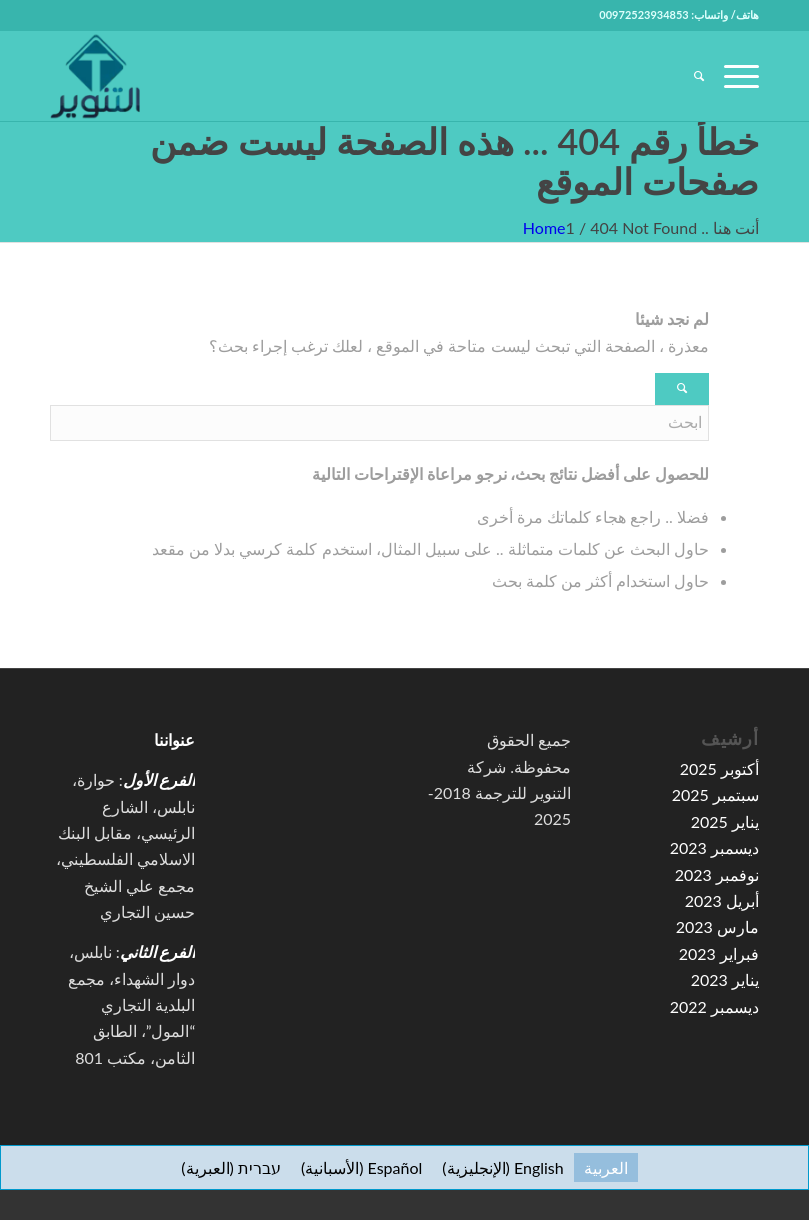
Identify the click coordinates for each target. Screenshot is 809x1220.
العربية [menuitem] (606, 1167)
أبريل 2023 (722, 900)
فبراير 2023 (719, 953)
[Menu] (731, 76)
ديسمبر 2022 (714, 1006)
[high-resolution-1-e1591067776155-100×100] (95, 76)
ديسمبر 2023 (714, 847)
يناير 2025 (725, 821)
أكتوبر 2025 (719, 768)
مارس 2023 (717, 926)
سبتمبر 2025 (715, 794)
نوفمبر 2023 (717, 874)
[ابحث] (689, 76)
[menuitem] (689, 76)
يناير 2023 (725, 979)
